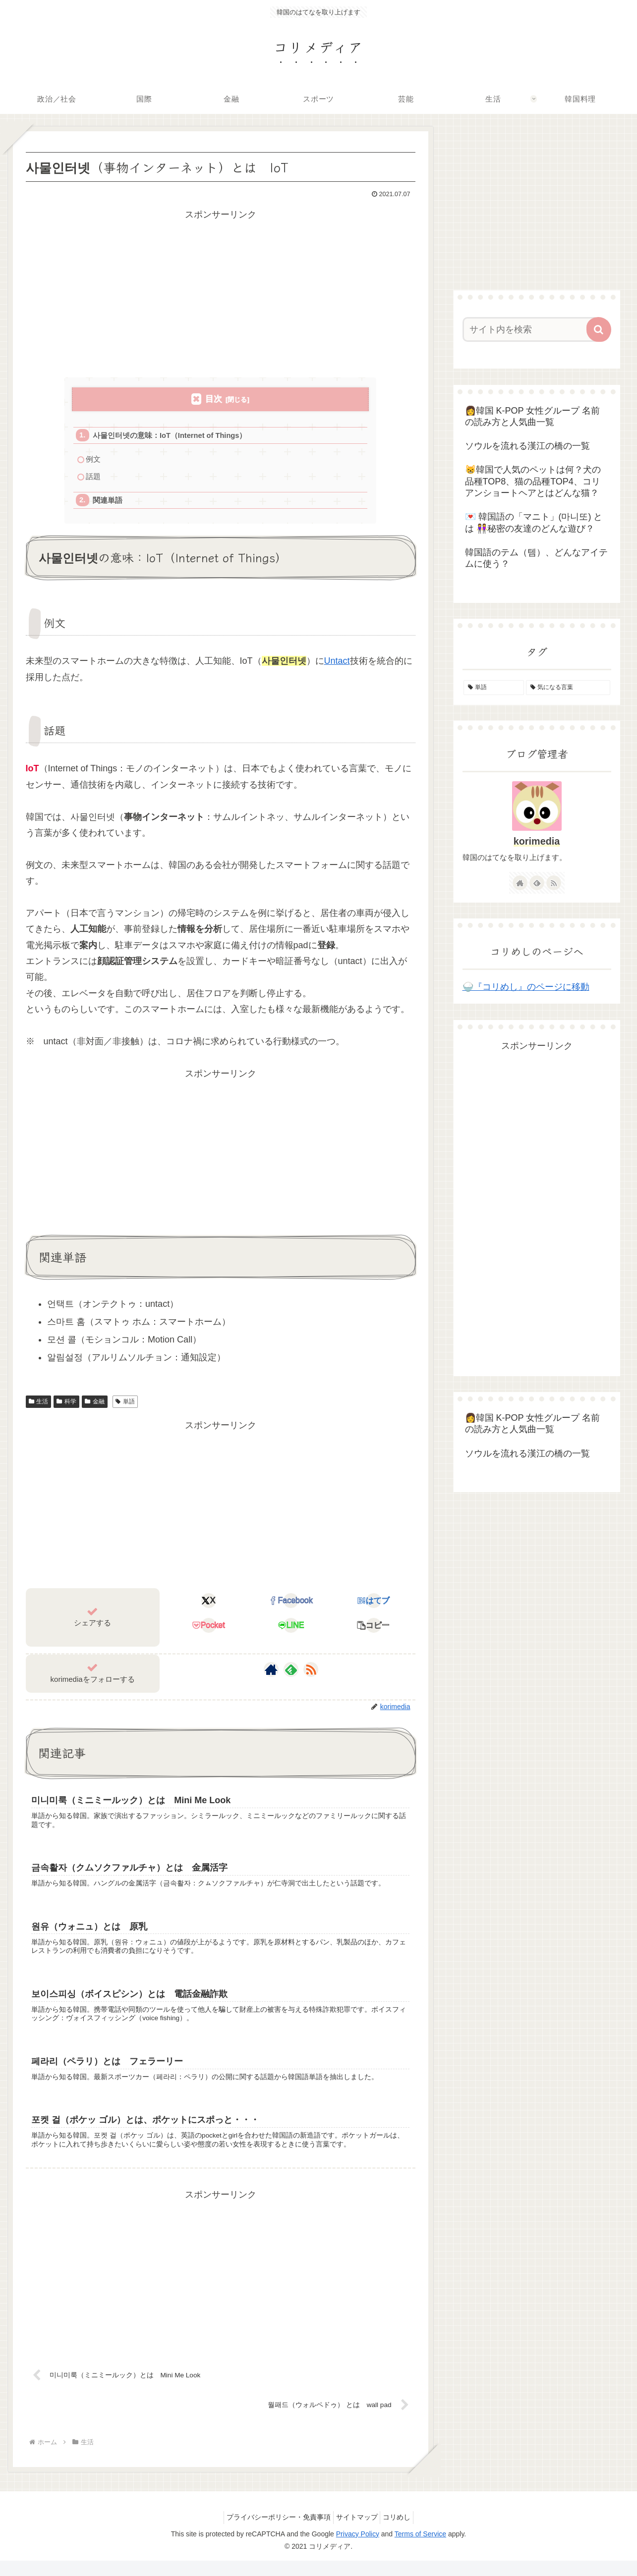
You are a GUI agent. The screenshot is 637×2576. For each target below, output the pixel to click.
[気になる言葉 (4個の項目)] (568, 687)
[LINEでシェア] (291, 1630)
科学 (66, 1405)
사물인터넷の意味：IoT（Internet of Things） (172, 435)
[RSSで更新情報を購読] (311, 1673)
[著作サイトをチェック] (271, 1673)
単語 (125, 1405)
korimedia (537, 841)
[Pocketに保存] (208, 1630)
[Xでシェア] (208, 1605)
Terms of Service (420, 2549)
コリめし (402, 2532)
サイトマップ (357, 2532)
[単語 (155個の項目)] (493, 687)
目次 (213, 399)
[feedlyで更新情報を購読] (291, 1673)
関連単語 (108, 503)
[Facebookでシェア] (291, 1605)
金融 (95, 1405)
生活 (39, 1405)
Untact (337, 665)
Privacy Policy (357, 2549)
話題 (93, 479)
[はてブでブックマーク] (373, 1605)
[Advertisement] (220, 291)
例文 (93, 460)
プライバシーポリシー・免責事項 (274, 2532)
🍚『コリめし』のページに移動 (526, 987)
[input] (531, 329)
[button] (373, 1630)
